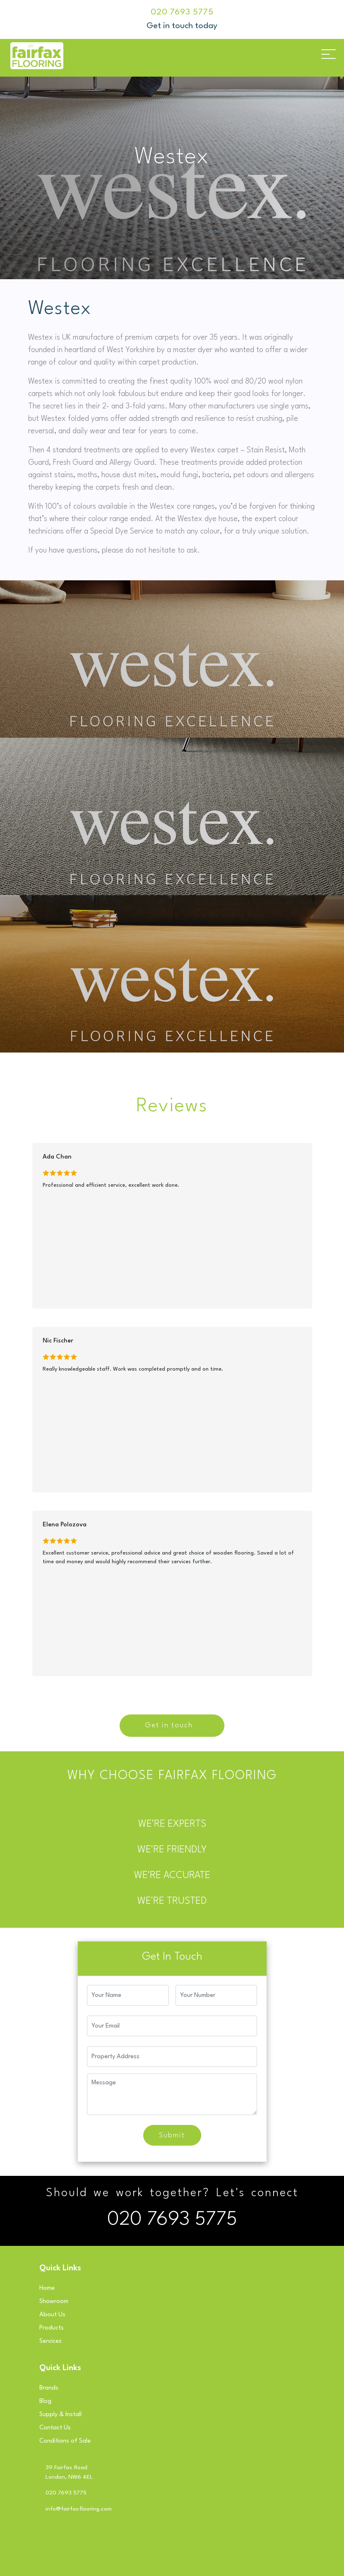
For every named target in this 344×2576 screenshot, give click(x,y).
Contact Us (55, 2428)
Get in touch (169, 1725)
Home (47, 2288)
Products (51, 2328)
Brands (48, 2388)
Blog (45, 2401)
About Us (52, 2315)
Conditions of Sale (65, 2441)
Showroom (53, 2301)
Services (50, 2341)
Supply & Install (60, 2415)
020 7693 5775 (182, 12)
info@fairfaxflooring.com (79, 2509)
